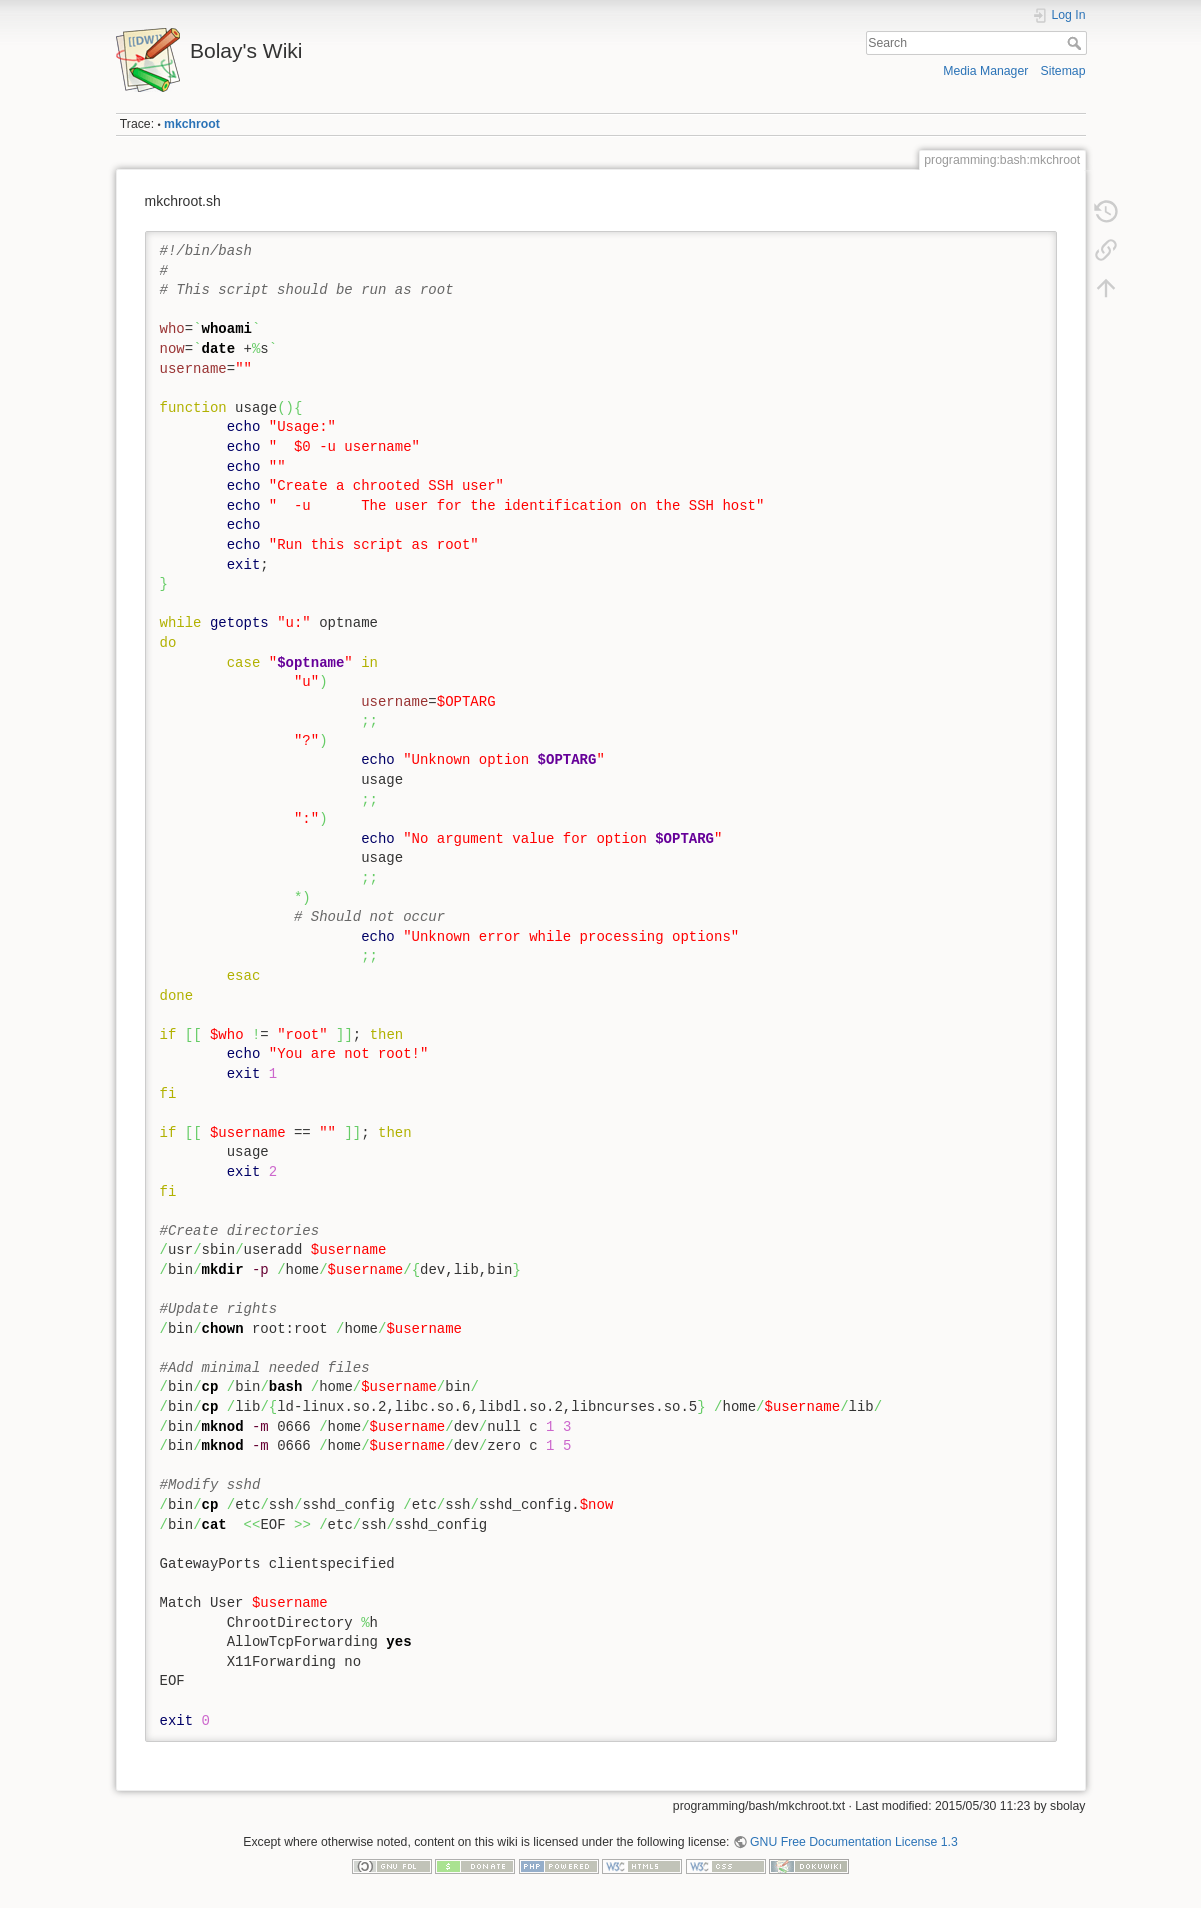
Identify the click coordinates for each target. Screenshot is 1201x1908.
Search (1076, 43)
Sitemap (1063, 71)
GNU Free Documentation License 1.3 (854, 1842)
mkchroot (192, 124)
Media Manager (985, 71)
